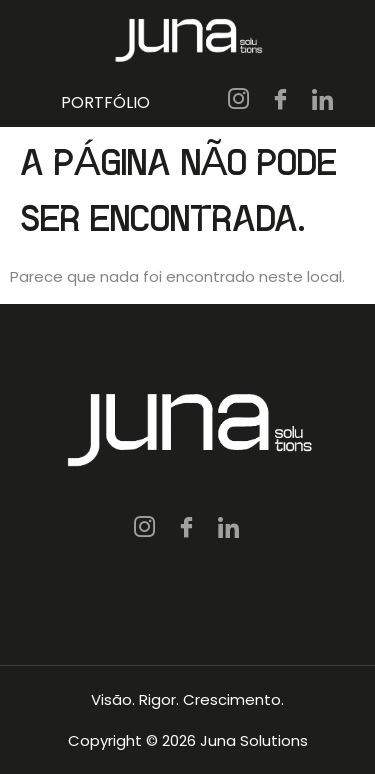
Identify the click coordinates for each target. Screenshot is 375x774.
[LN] (324, 102)
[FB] (282, 102)
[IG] (240, 102)
